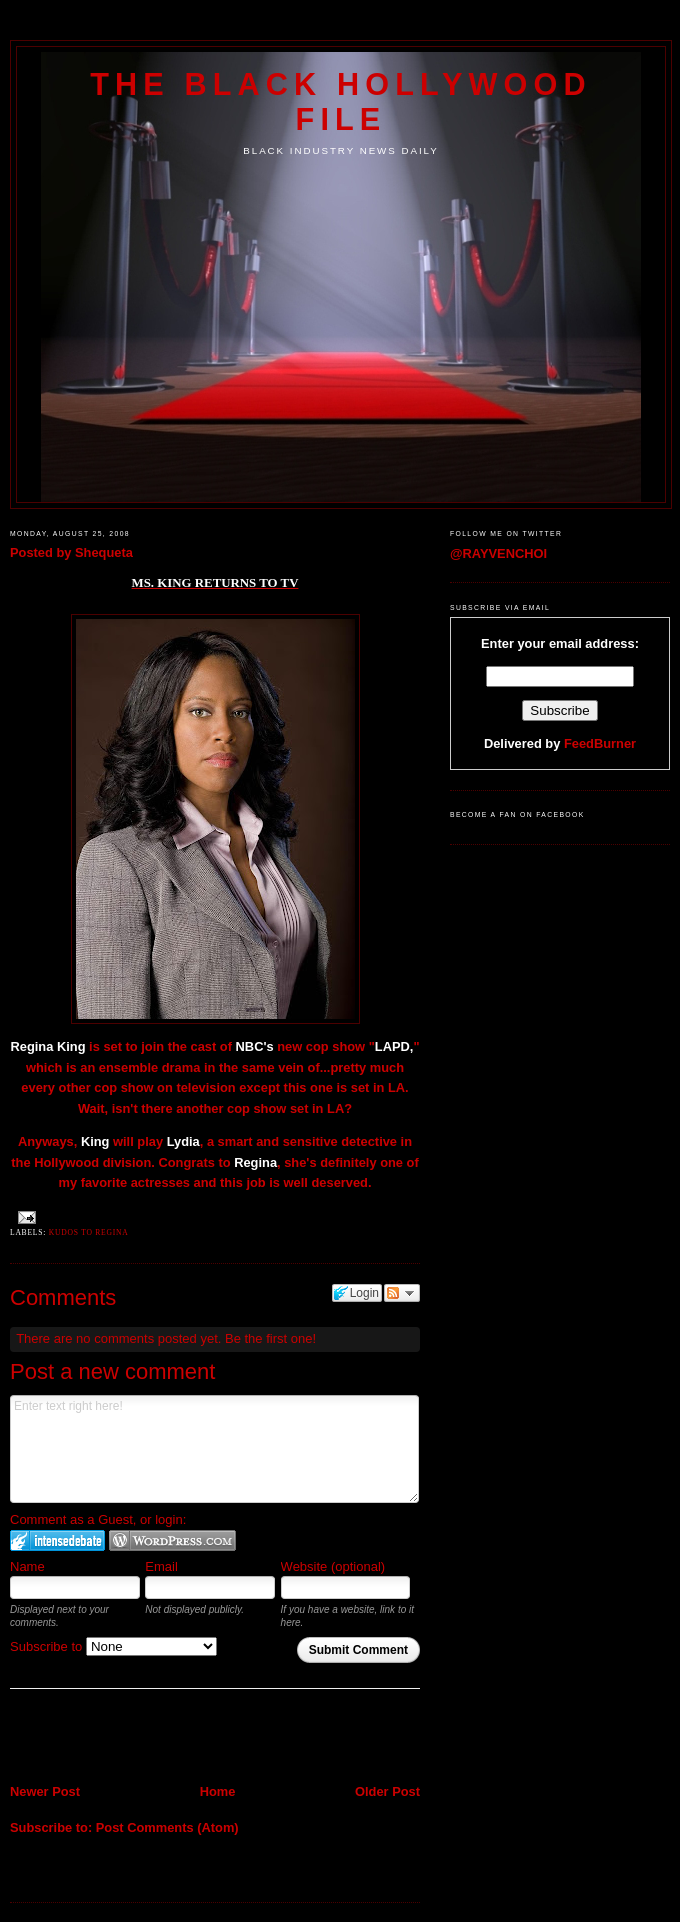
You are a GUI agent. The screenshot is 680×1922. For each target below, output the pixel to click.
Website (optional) (333, 1566)
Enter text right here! (214, 1449)
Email (161, 1566)
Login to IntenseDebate (57, 1540)
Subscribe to (113, 1646)
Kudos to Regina (89, 1232)
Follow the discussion (402, 1293)
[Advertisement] (127, 1738)
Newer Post (45, 1791)
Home (218, 1791)
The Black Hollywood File (340, 101)
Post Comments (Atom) (167, 1827)
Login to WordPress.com (172, 1540)
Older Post (387, 1791)
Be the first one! (270, 1338)
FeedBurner (600, 743)
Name (27, 1566)
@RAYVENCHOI (498, 553)
